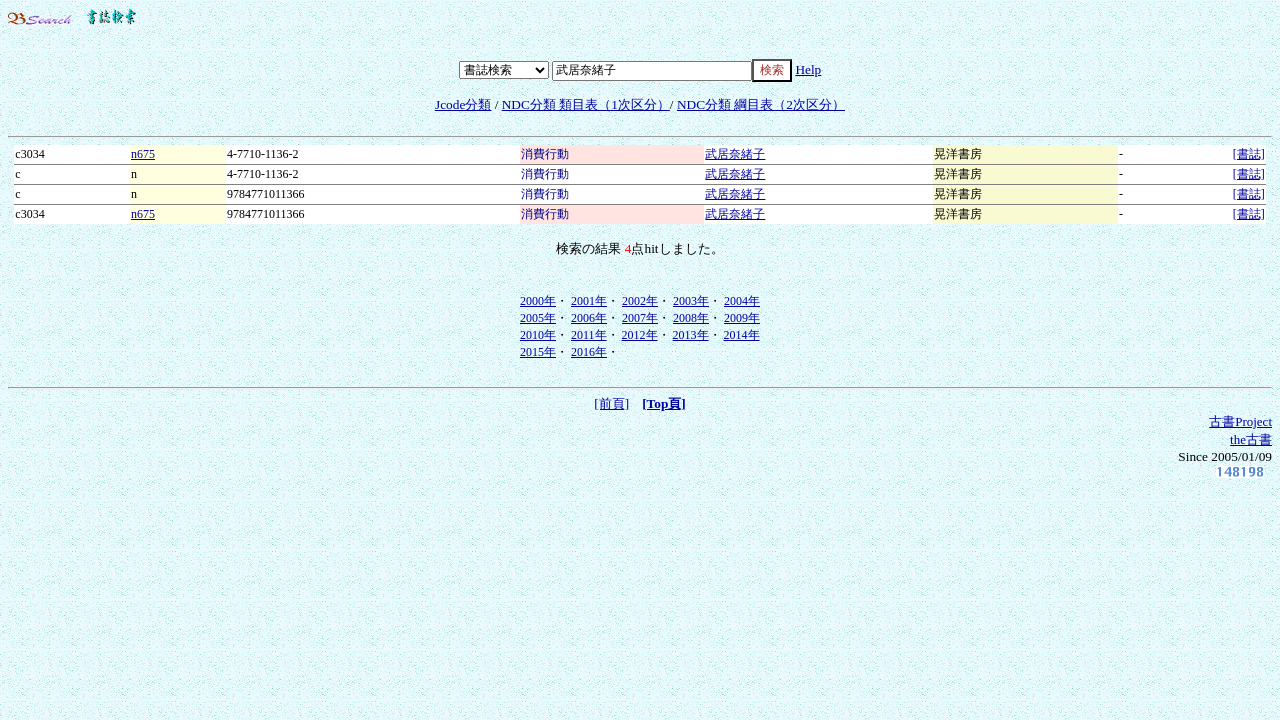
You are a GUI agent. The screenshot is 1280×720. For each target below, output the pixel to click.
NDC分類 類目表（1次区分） (586, 104)
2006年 (589, 318)
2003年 (691, 301)
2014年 (742, 335)
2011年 (589, 335)
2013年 (691, 335)
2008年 (691, 318)
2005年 (538, 318)
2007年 (640, 318)
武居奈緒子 (735, 154)
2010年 (538, 335)
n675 (143, 154)
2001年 (589, 301)
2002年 (640, 301)
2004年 (742, 301)
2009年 (742, 318)
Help (808, 69)
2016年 (589, 352)
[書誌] (1249, 154)
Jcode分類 (463, 104)
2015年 (538, 352)
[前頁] (611, 403)
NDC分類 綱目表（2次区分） (761, 104)
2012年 (640, 335)
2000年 (538, 301)
